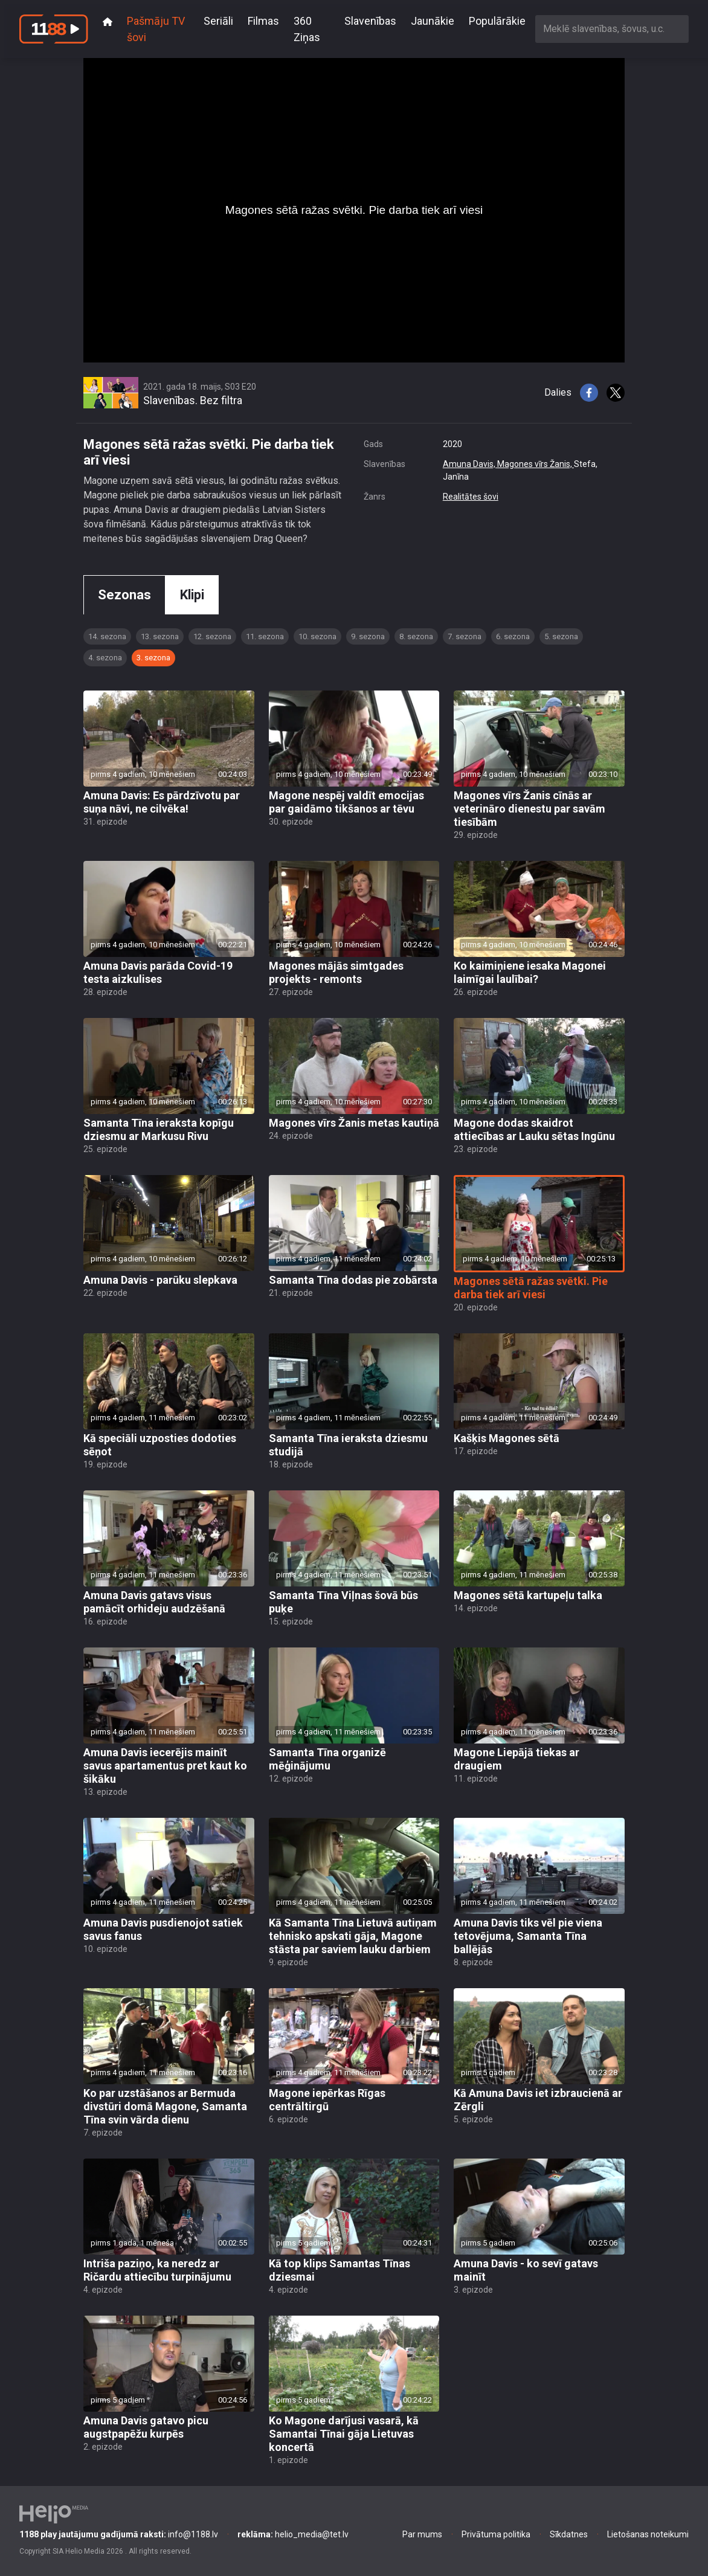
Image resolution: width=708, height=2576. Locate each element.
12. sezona (212, 636)
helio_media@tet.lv (293, 2534)
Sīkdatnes (569, 2534)
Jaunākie (432, 20)
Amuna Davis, (470, 464)
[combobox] (612, 28)
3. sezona (153, 657)
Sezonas (124, 594)
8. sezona (416, 636)
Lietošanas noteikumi (648, 2534)
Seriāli (218, 20)
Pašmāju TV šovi (156, 28)
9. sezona (368, 636)
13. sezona (160, 636)
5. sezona (561, 636)
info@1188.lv (118, 2534)
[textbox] (612, 29)
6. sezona (513, 636)
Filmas (263, 20)
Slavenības (370, 20)
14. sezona (107, 636)
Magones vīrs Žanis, (535, 464)
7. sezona (464, 636)
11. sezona (265, 636)
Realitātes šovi (470, 496)
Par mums (422, 2534)
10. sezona (317, 636)
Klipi (192, 594)
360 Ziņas (307, 28)
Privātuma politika (496, 2534)
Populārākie (497, 20)
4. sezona (105, 657)
